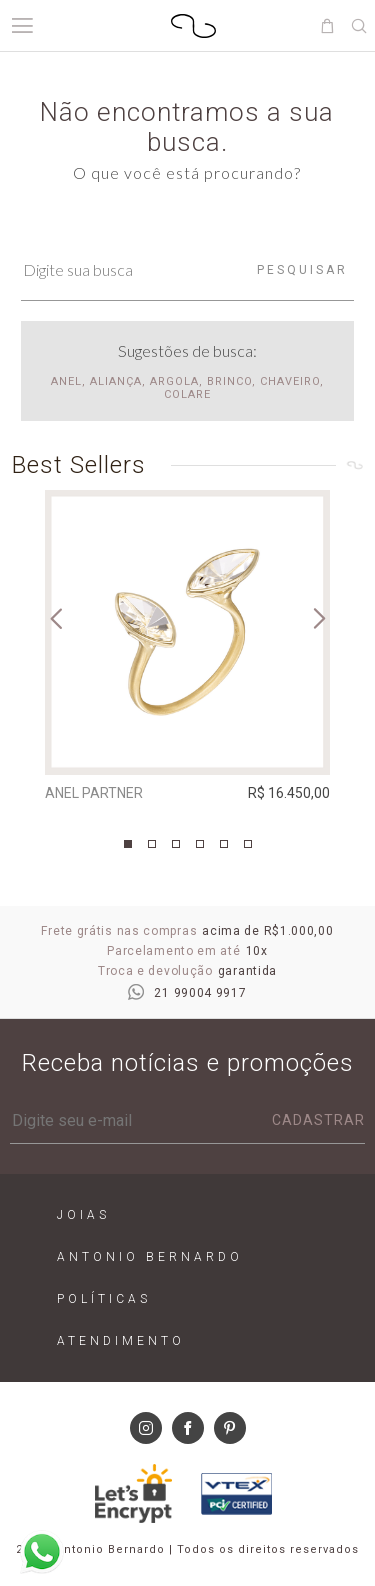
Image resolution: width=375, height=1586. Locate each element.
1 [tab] (128, 844)
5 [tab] (224, 844)
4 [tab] (200, 844)
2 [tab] (152, 844)
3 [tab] (176, 844)
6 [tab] (248, 844)
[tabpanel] (187, 650)
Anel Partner (94, 793)
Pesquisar (302, 270)
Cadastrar (318, 1120)
